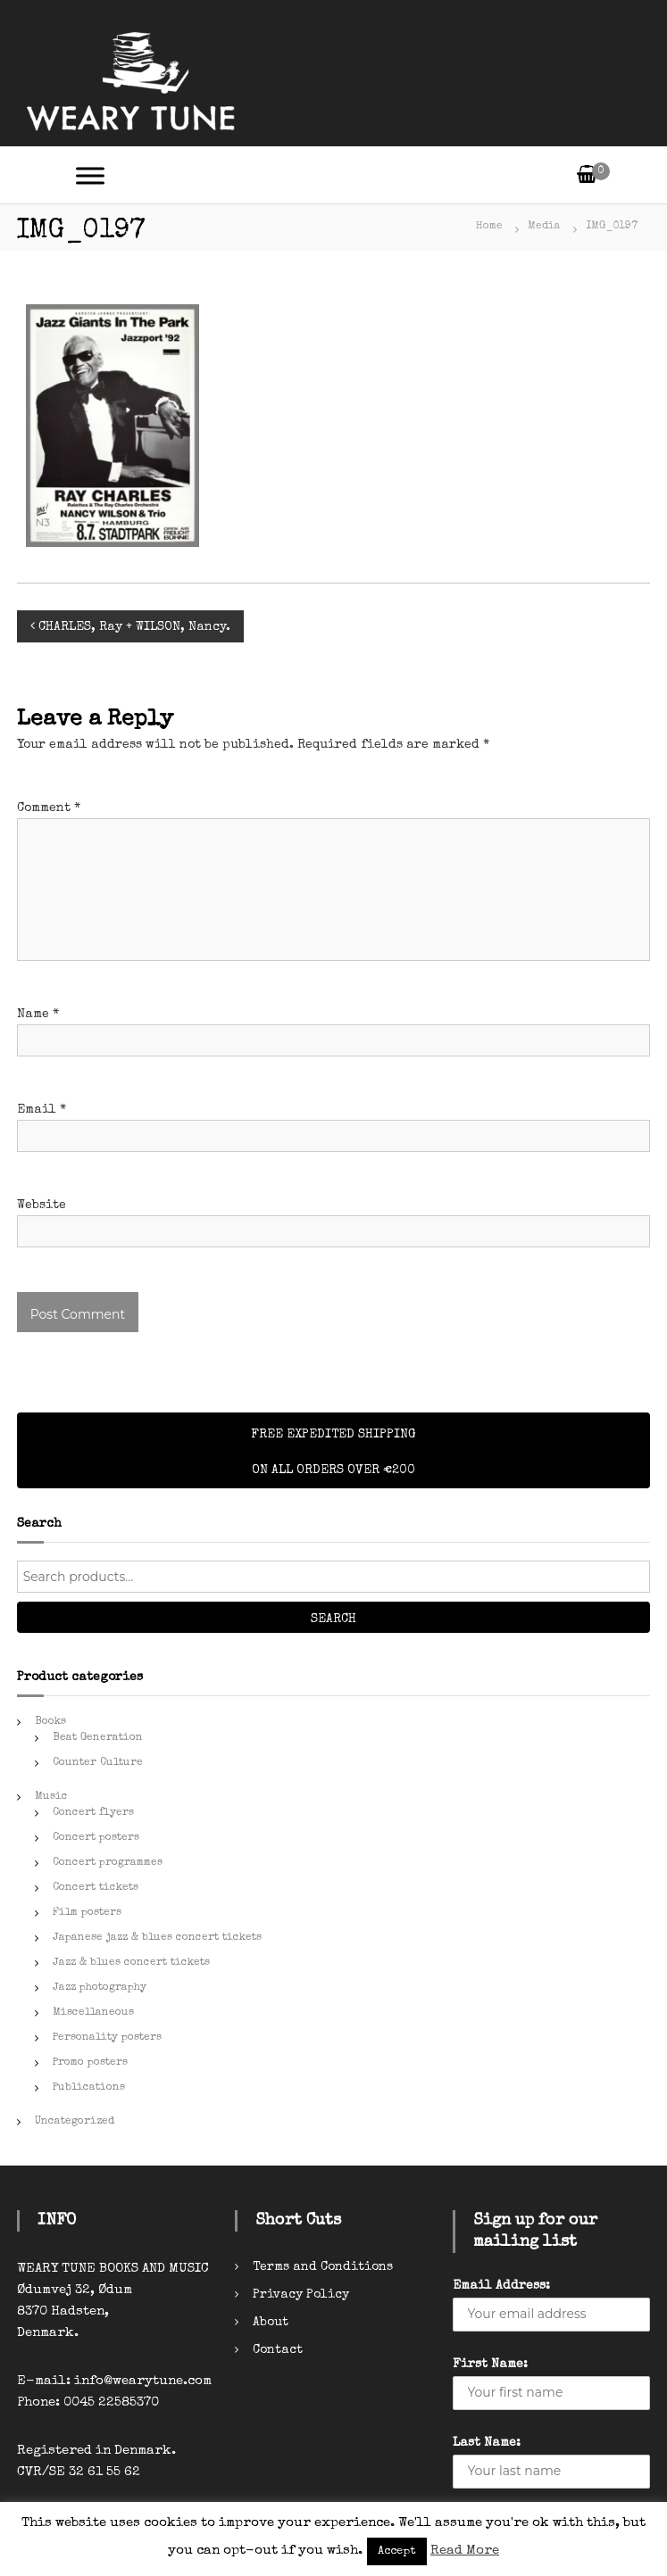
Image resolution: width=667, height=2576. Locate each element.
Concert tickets (95, 1888)
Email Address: (501, 2286)
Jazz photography (99, 1988)
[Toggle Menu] (90, 175)
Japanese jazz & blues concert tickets (157, 1938)
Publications (89, 2088)
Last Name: (487, 2443)
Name (38, 1014)
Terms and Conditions (323, 2267)
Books (50, 1722)
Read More (464, 2550)
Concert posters (96, 1838)
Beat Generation (98, 1738)
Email (41, 1110)
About (270, 2322)
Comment (48, 808)
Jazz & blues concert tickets (131, 1963)
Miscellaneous (93, 2013)
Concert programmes (108, 1863)
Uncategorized (74, 2121)
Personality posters (107, 2038)
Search (333, 1619)
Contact (278, 2350)
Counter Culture (98, 1763)
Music (51, 1797)
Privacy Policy (301, 2295)
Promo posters (90, 2063)
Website (41, 1205)
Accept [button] (397, 2551)
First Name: (490, 2364)
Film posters (87, 1913)
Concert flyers (93, 1813)
